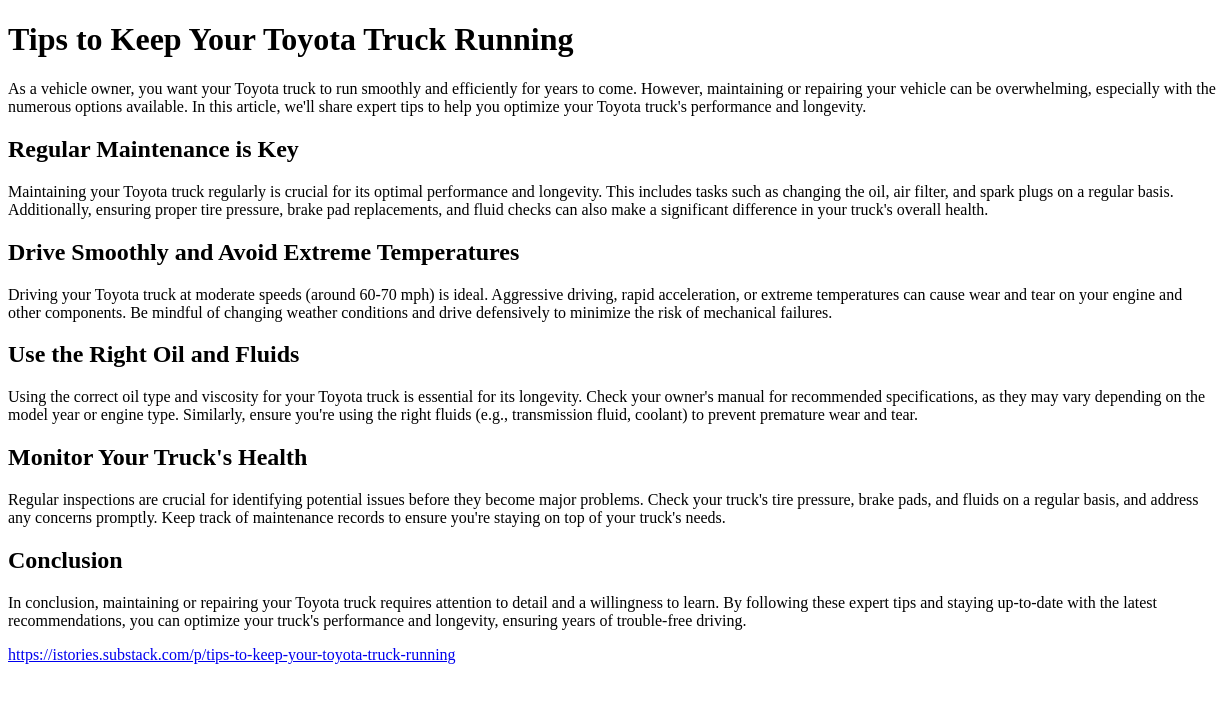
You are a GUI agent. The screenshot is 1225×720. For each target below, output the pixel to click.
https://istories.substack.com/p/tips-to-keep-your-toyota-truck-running (232, 654)
